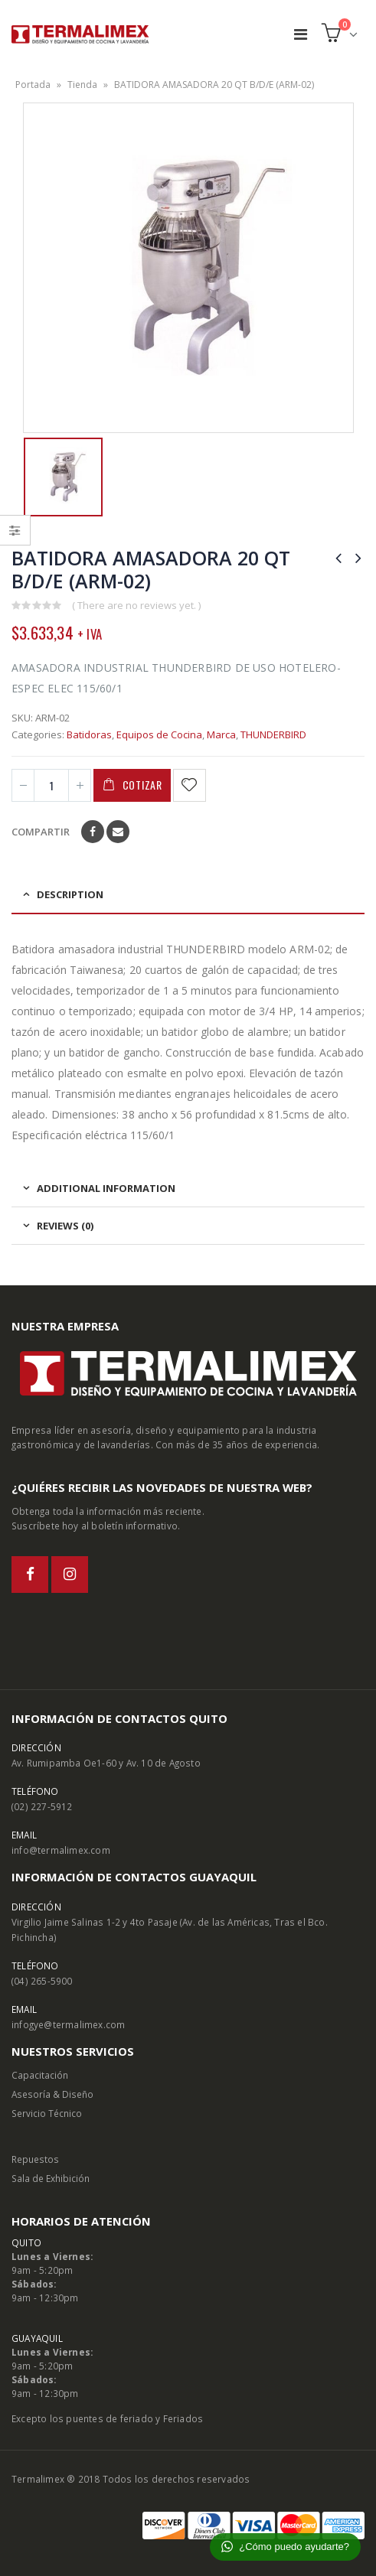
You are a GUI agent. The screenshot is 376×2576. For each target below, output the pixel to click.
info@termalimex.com (60, 1850)
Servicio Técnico (46, 2113)
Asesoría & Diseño (52, 2094)
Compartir (40, 832)
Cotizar (142, 785)
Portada (33, 84)
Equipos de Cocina (159, 734)
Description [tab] (70, 894)
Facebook (92, 831)
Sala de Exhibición (50, 2178)
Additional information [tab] (106, 1188)
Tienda (82, 84)
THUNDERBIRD (273, 734)
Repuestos (35, 2159)
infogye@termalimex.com (68, 2024)
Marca (221, 734)
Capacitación (39, 2075)
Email (117, 831)
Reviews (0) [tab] (65, 1226)
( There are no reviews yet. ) (136, 605)
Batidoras (89, 734)
